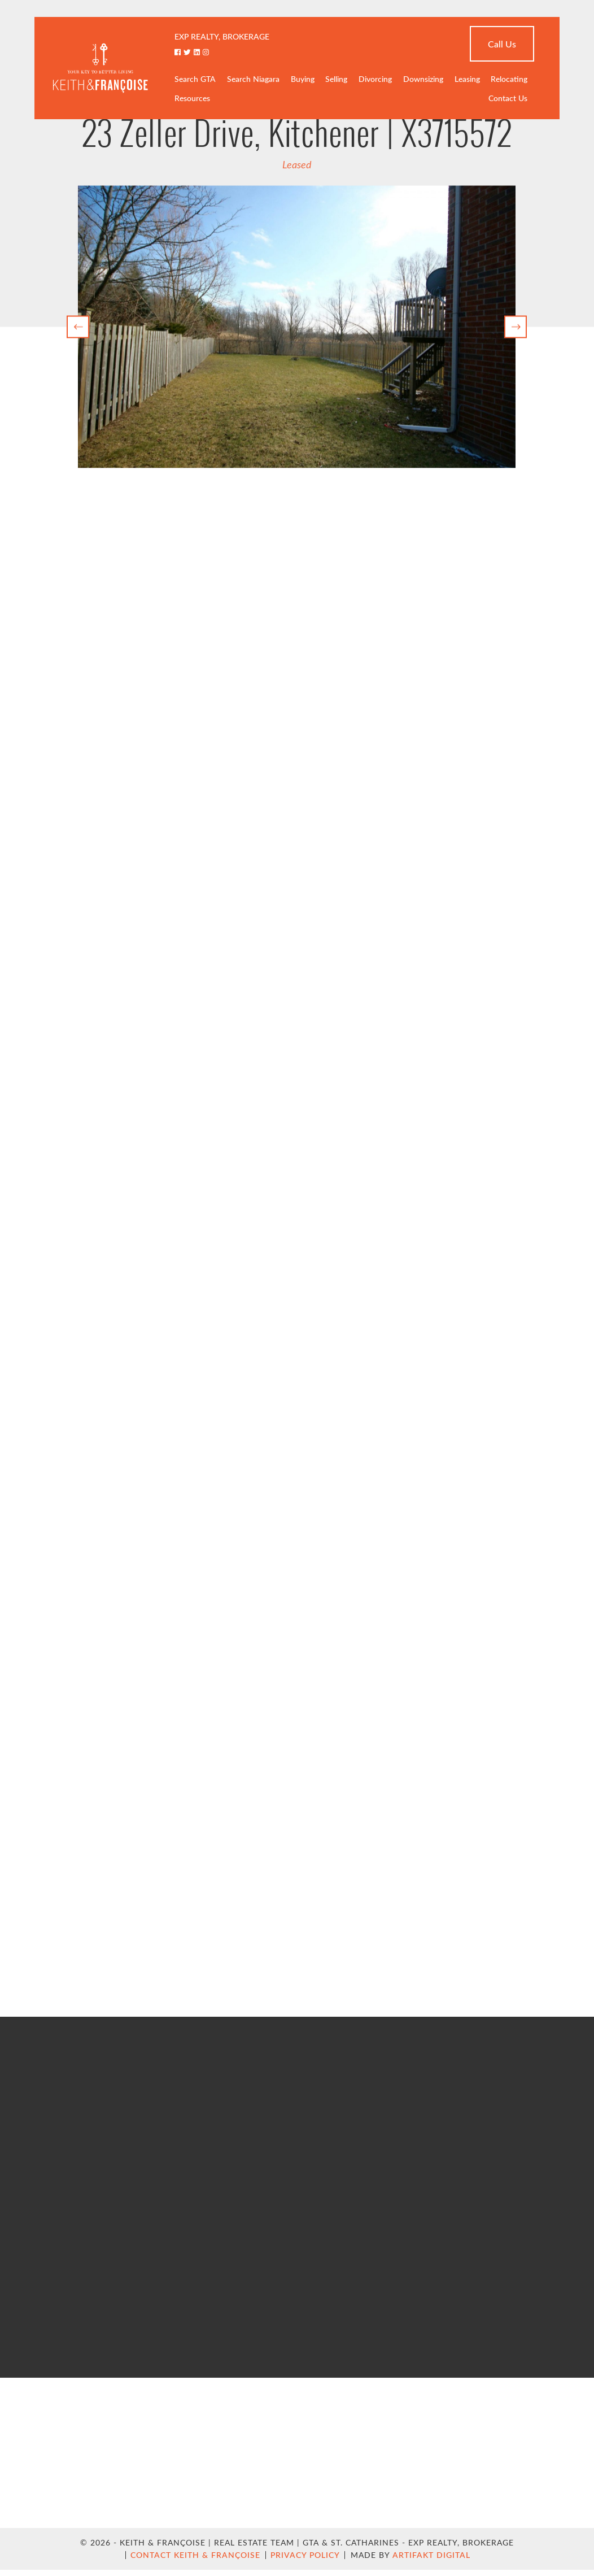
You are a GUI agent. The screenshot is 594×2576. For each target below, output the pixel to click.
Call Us (502, 43)
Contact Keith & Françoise (195, 2555)
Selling (336, 79)
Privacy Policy (305, 2555)
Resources (192, 98)
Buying (303, 79)
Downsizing (423, 79)
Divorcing (375, 79)
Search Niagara (253, 79)
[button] (78, 327)
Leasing (467, 79)
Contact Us (507, 98)
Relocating (509, 79)
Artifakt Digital (431, 2555)
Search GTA (195, 79)
